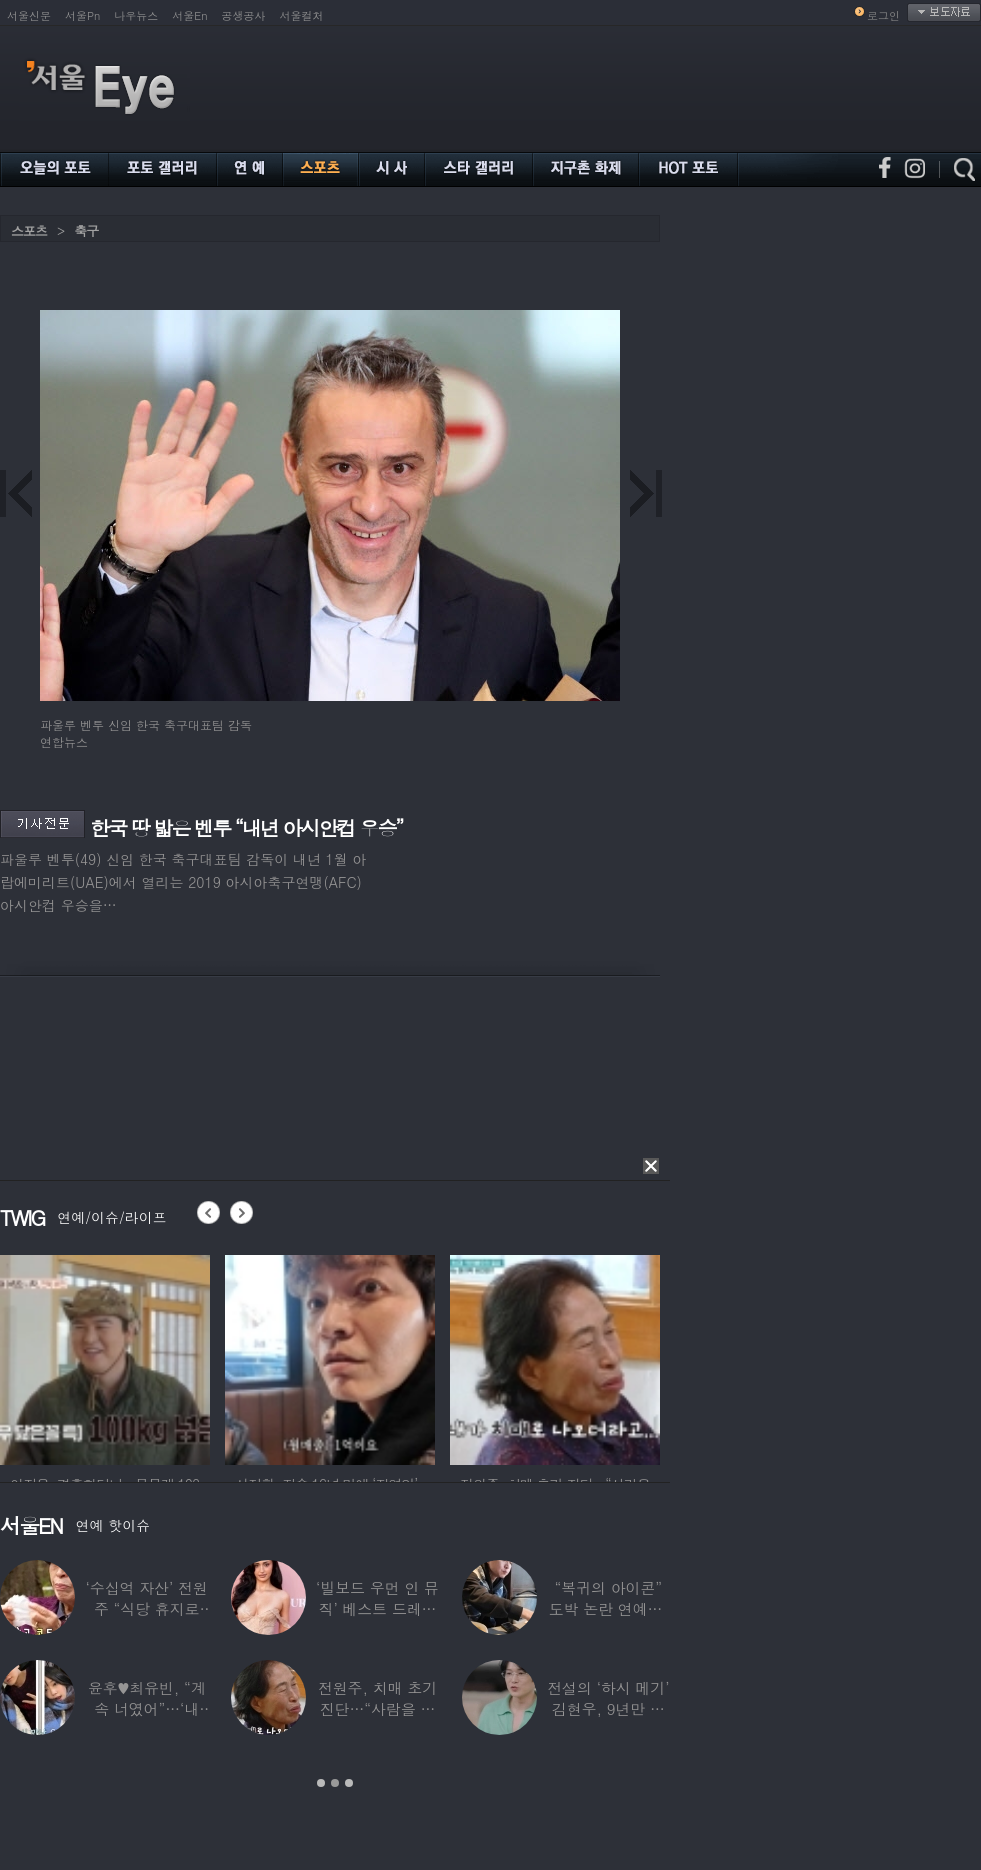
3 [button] (349, 1783)
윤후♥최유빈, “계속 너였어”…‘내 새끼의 (147, 1708)
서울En (189, 15)
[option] (105, 1357)
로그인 (883, 15)
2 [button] (335, 1783)
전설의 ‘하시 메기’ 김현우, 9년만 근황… (608, 1708)
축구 (86, 230)
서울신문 (29, 15)
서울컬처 (302, 15)
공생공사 (244, 15)
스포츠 (29, 230)
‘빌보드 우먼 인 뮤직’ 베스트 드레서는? (377, 1608)
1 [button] (321, 1783)
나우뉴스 (136, 15)
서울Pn (82, 15)
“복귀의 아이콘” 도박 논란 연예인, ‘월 (608, 1608)
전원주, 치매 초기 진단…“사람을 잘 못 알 (377, 1708)
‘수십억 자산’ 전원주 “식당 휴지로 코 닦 (147, 1608)
